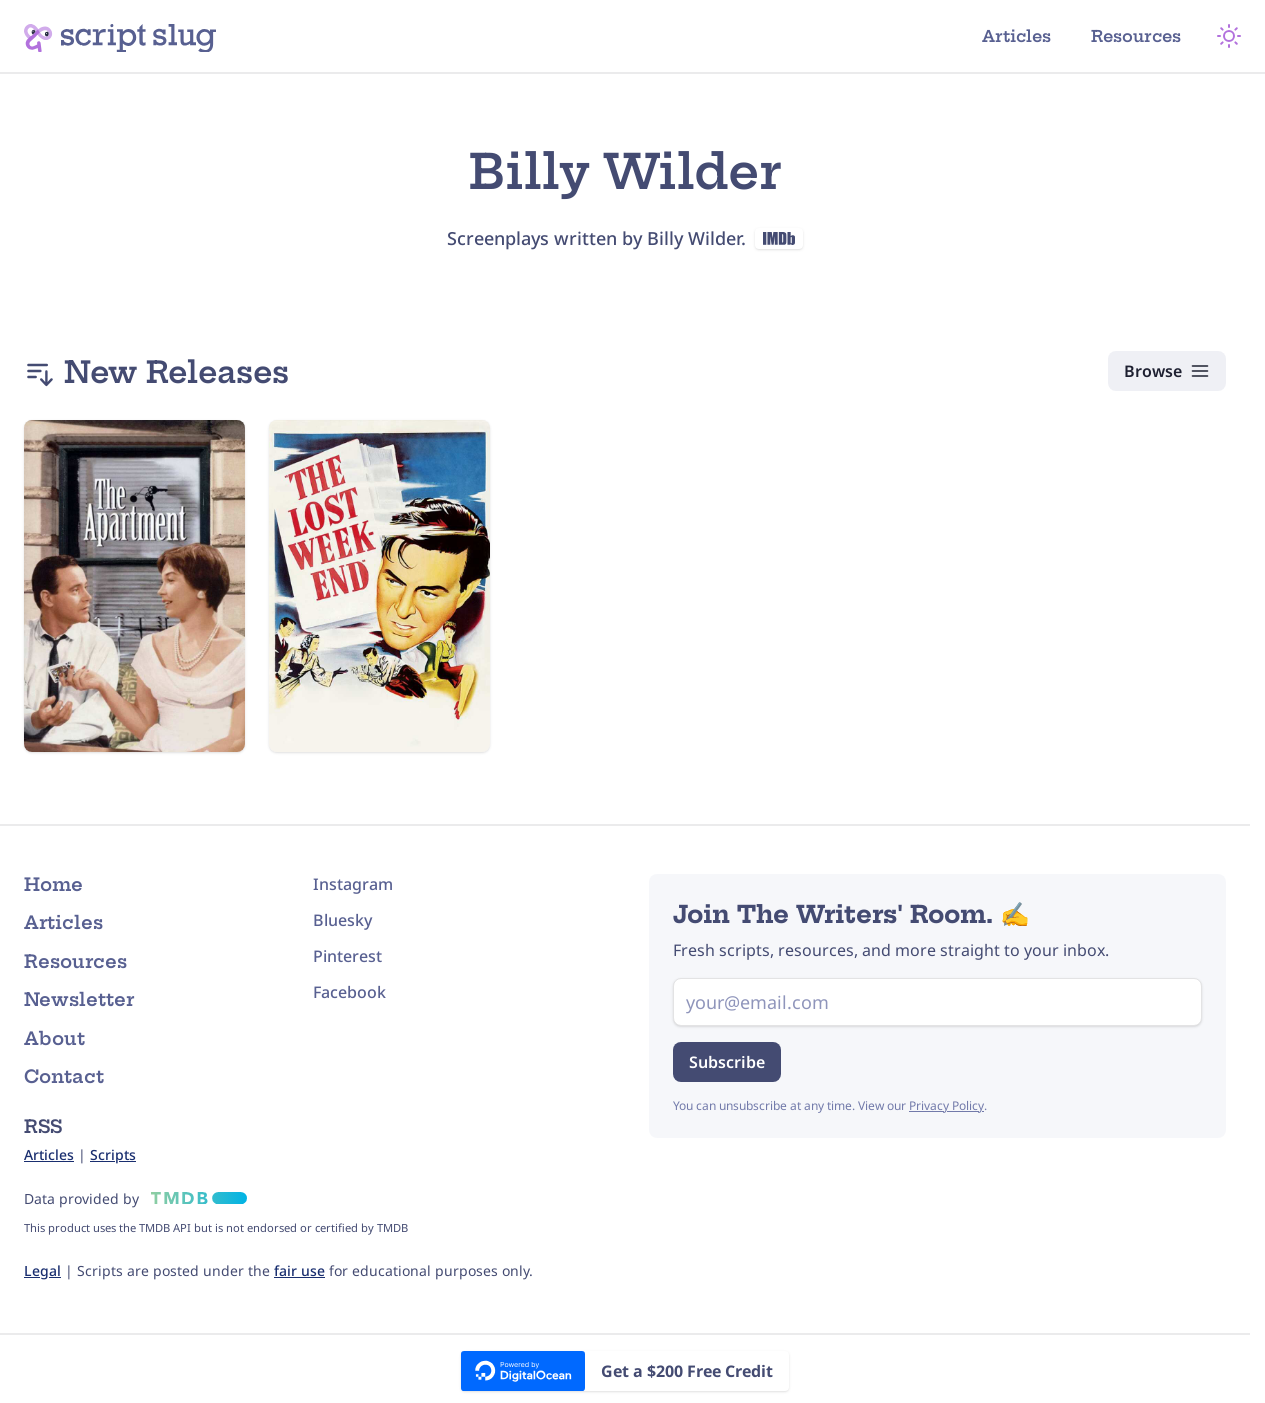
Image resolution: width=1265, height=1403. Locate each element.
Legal (42, 1270)
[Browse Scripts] (1167, 371)
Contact (64, 1076)
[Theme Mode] (1229, 36)
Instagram (353, 884)
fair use (299, 1270)
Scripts (113, 1154)
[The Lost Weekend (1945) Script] (379, 586)
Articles (1016, 36)
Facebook (349, 992)
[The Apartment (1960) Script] (134, 586)
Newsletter (79, 999)
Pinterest (347, 956)
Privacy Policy (946, 1105)
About (54, 1038)
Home (53, 884)
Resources (1136, 36)
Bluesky (342, 920)
